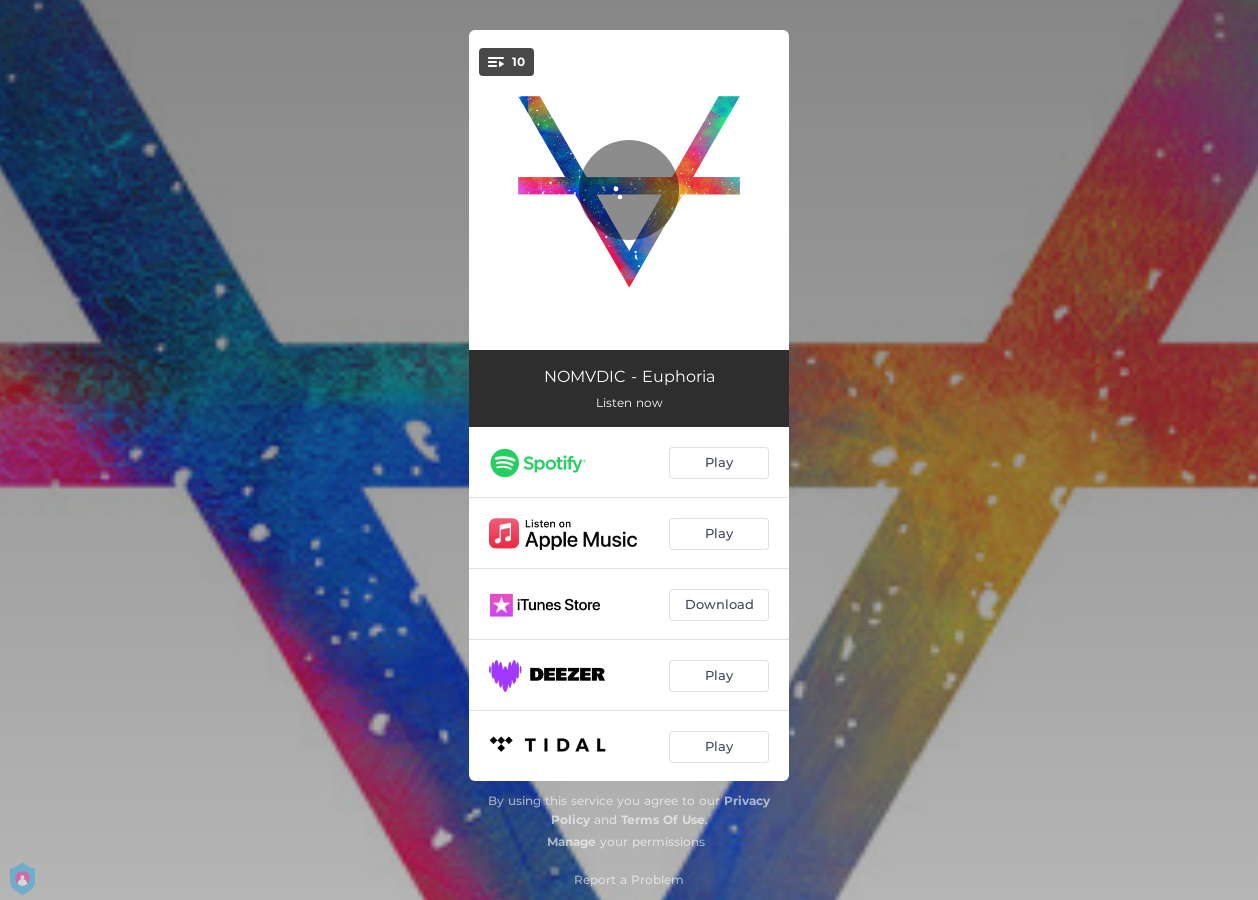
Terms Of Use (663, 819)
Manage (571, 841)
